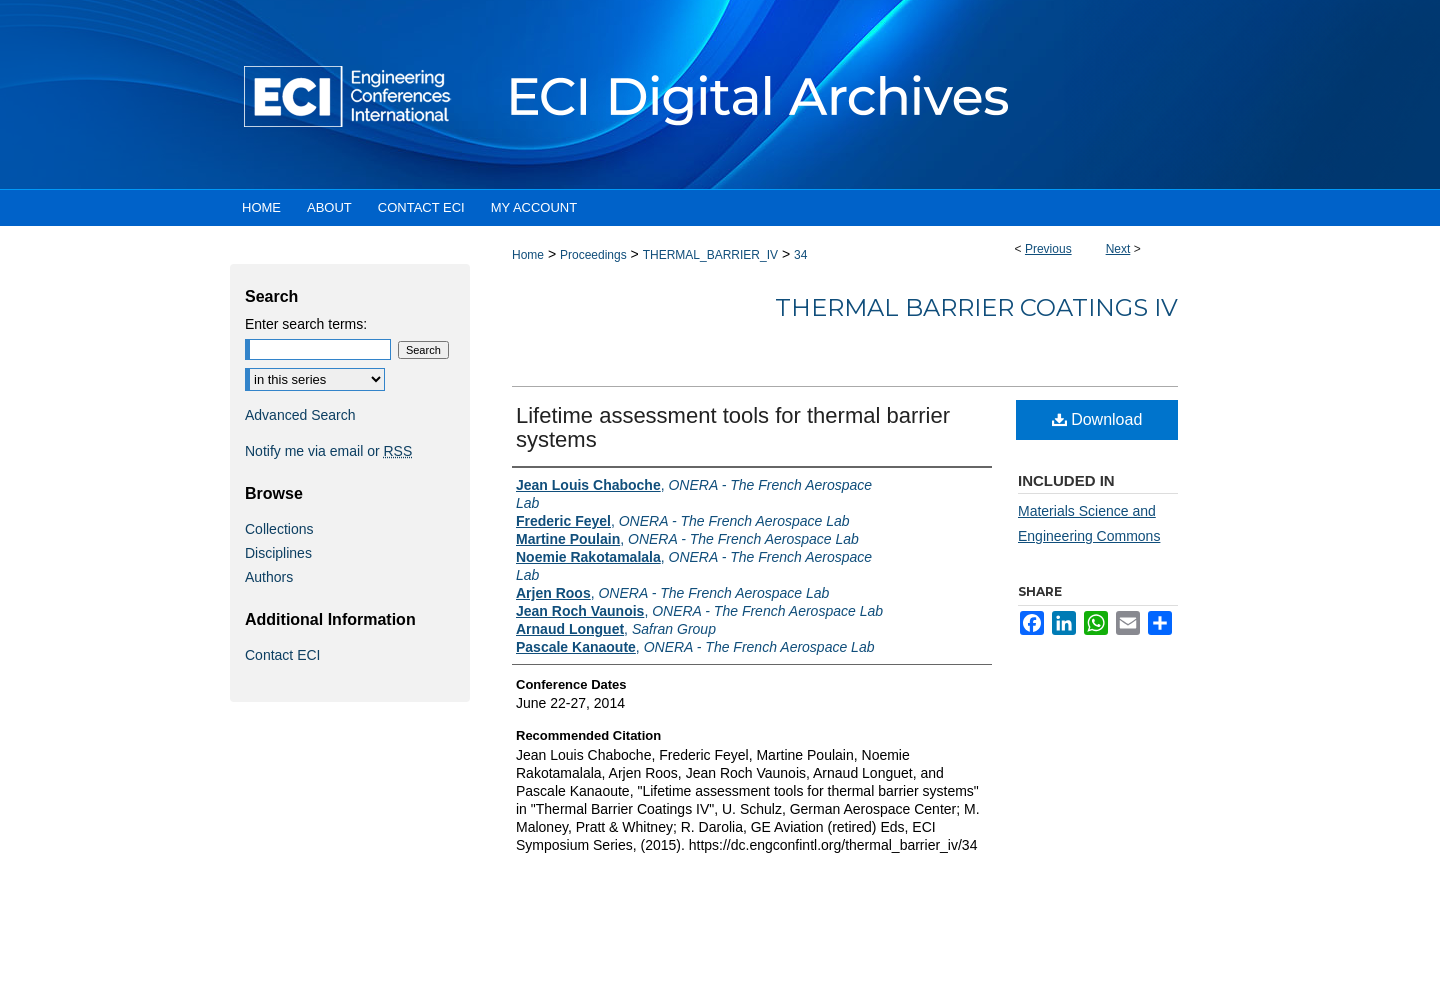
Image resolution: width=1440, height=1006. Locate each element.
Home (528, 255)
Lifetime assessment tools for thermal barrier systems (733, 427)
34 (800, 255)
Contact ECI (282, 655)
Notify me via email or (328, 451)
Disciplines (278, 553)
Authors (269, 577)
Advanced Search (300, 415)
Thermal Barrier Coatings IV (976, 307)
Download (1097, 419)
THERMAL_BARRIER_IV (710, 255)
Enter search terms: (306, 324)
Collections (279, 529)
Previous (1048, 249)
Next (1118, 249)
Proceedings (593, 255)
